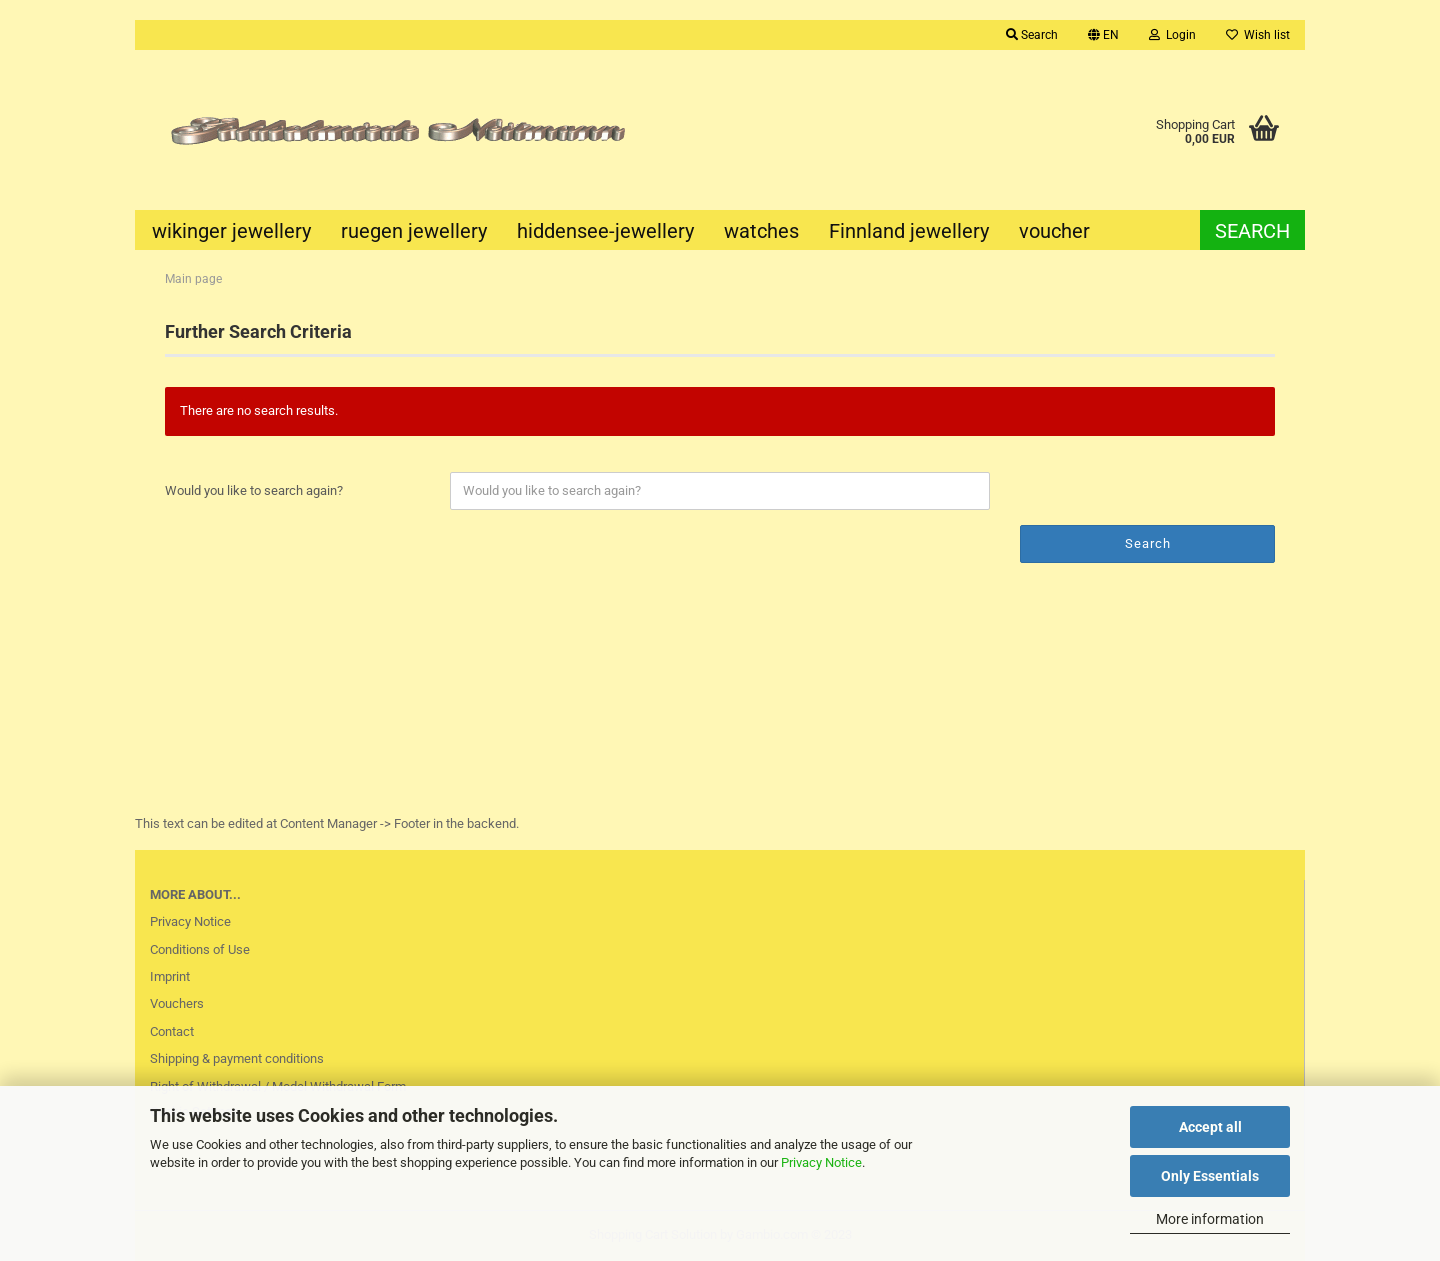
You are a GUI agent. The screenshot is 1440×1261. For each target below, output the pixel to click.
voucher (1054, 231)
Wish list (1258, 35)
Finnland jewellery (909, 231)
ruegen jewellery (414, 231)
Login (1172, 35)
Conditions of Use (200, 949)
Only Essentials (1210, 1176)
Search (1032, 35)
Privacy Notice (821, 1162)
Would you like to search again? (254, 490)
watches (761, 231)
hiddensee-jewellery (605, 231)
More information (1210, 1219)
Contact (172, 1031)
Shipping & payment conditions (237, 1058)
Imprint (170, 976)
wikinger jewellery (231, 231)
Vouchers (177, 1003)
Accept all (1210, 1127)
